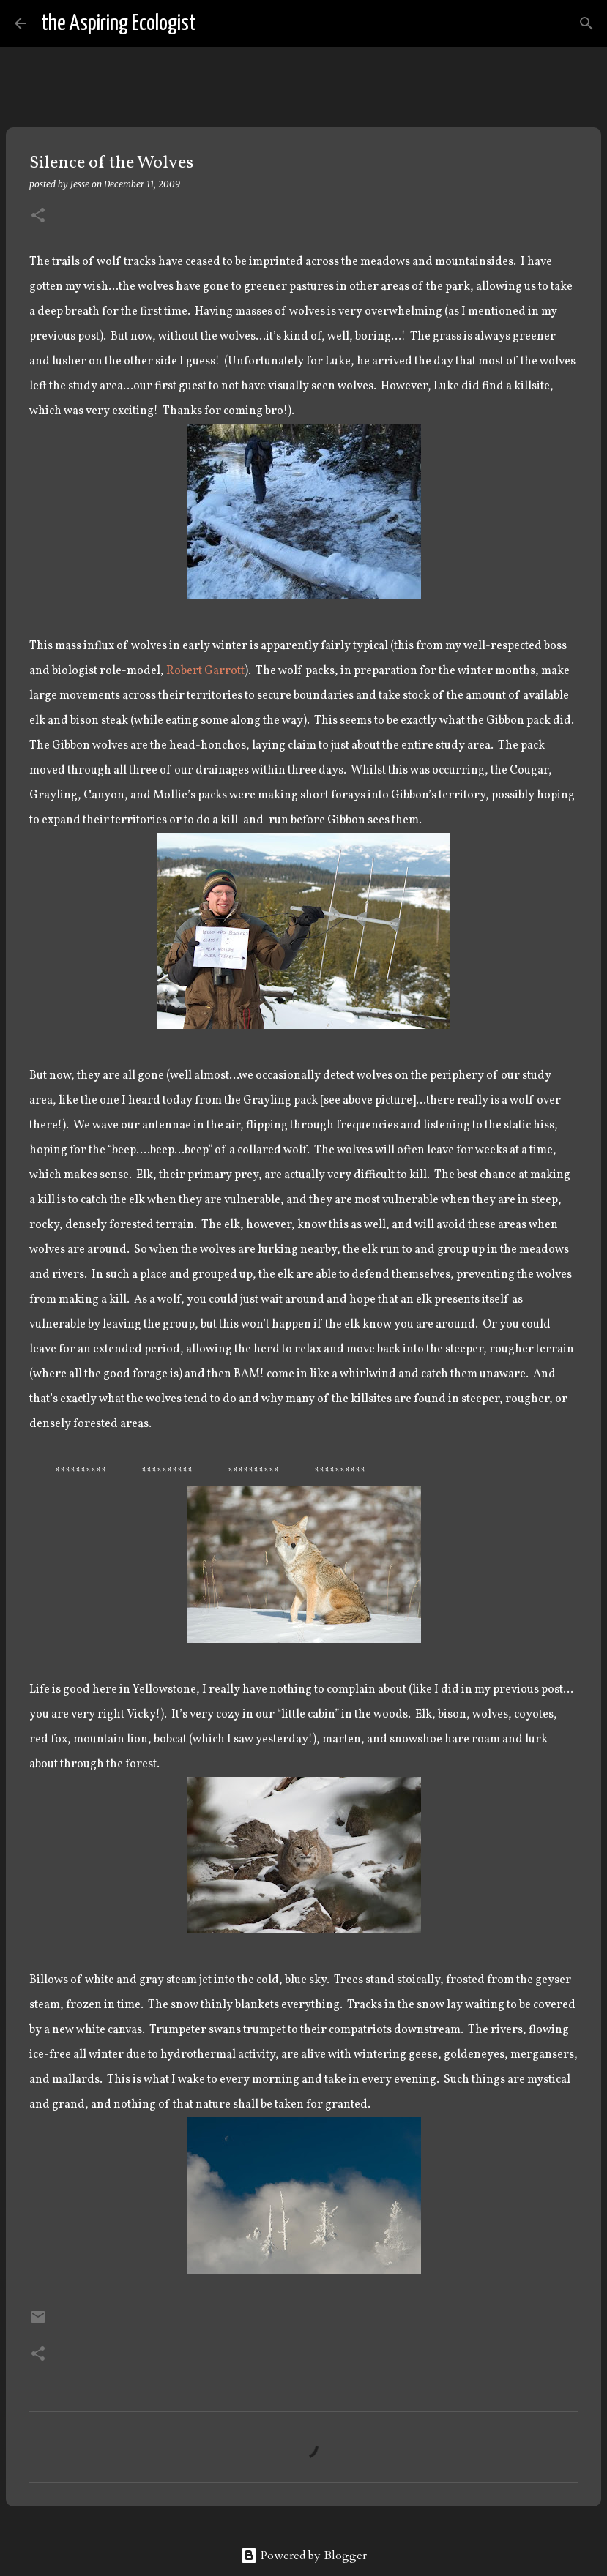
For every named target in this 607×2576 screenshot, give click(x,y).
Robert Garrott (205, 671)
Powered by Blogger (303, 2555)
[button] (38, 216)
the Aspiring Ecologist (118, 23)
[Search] (217, 23)
